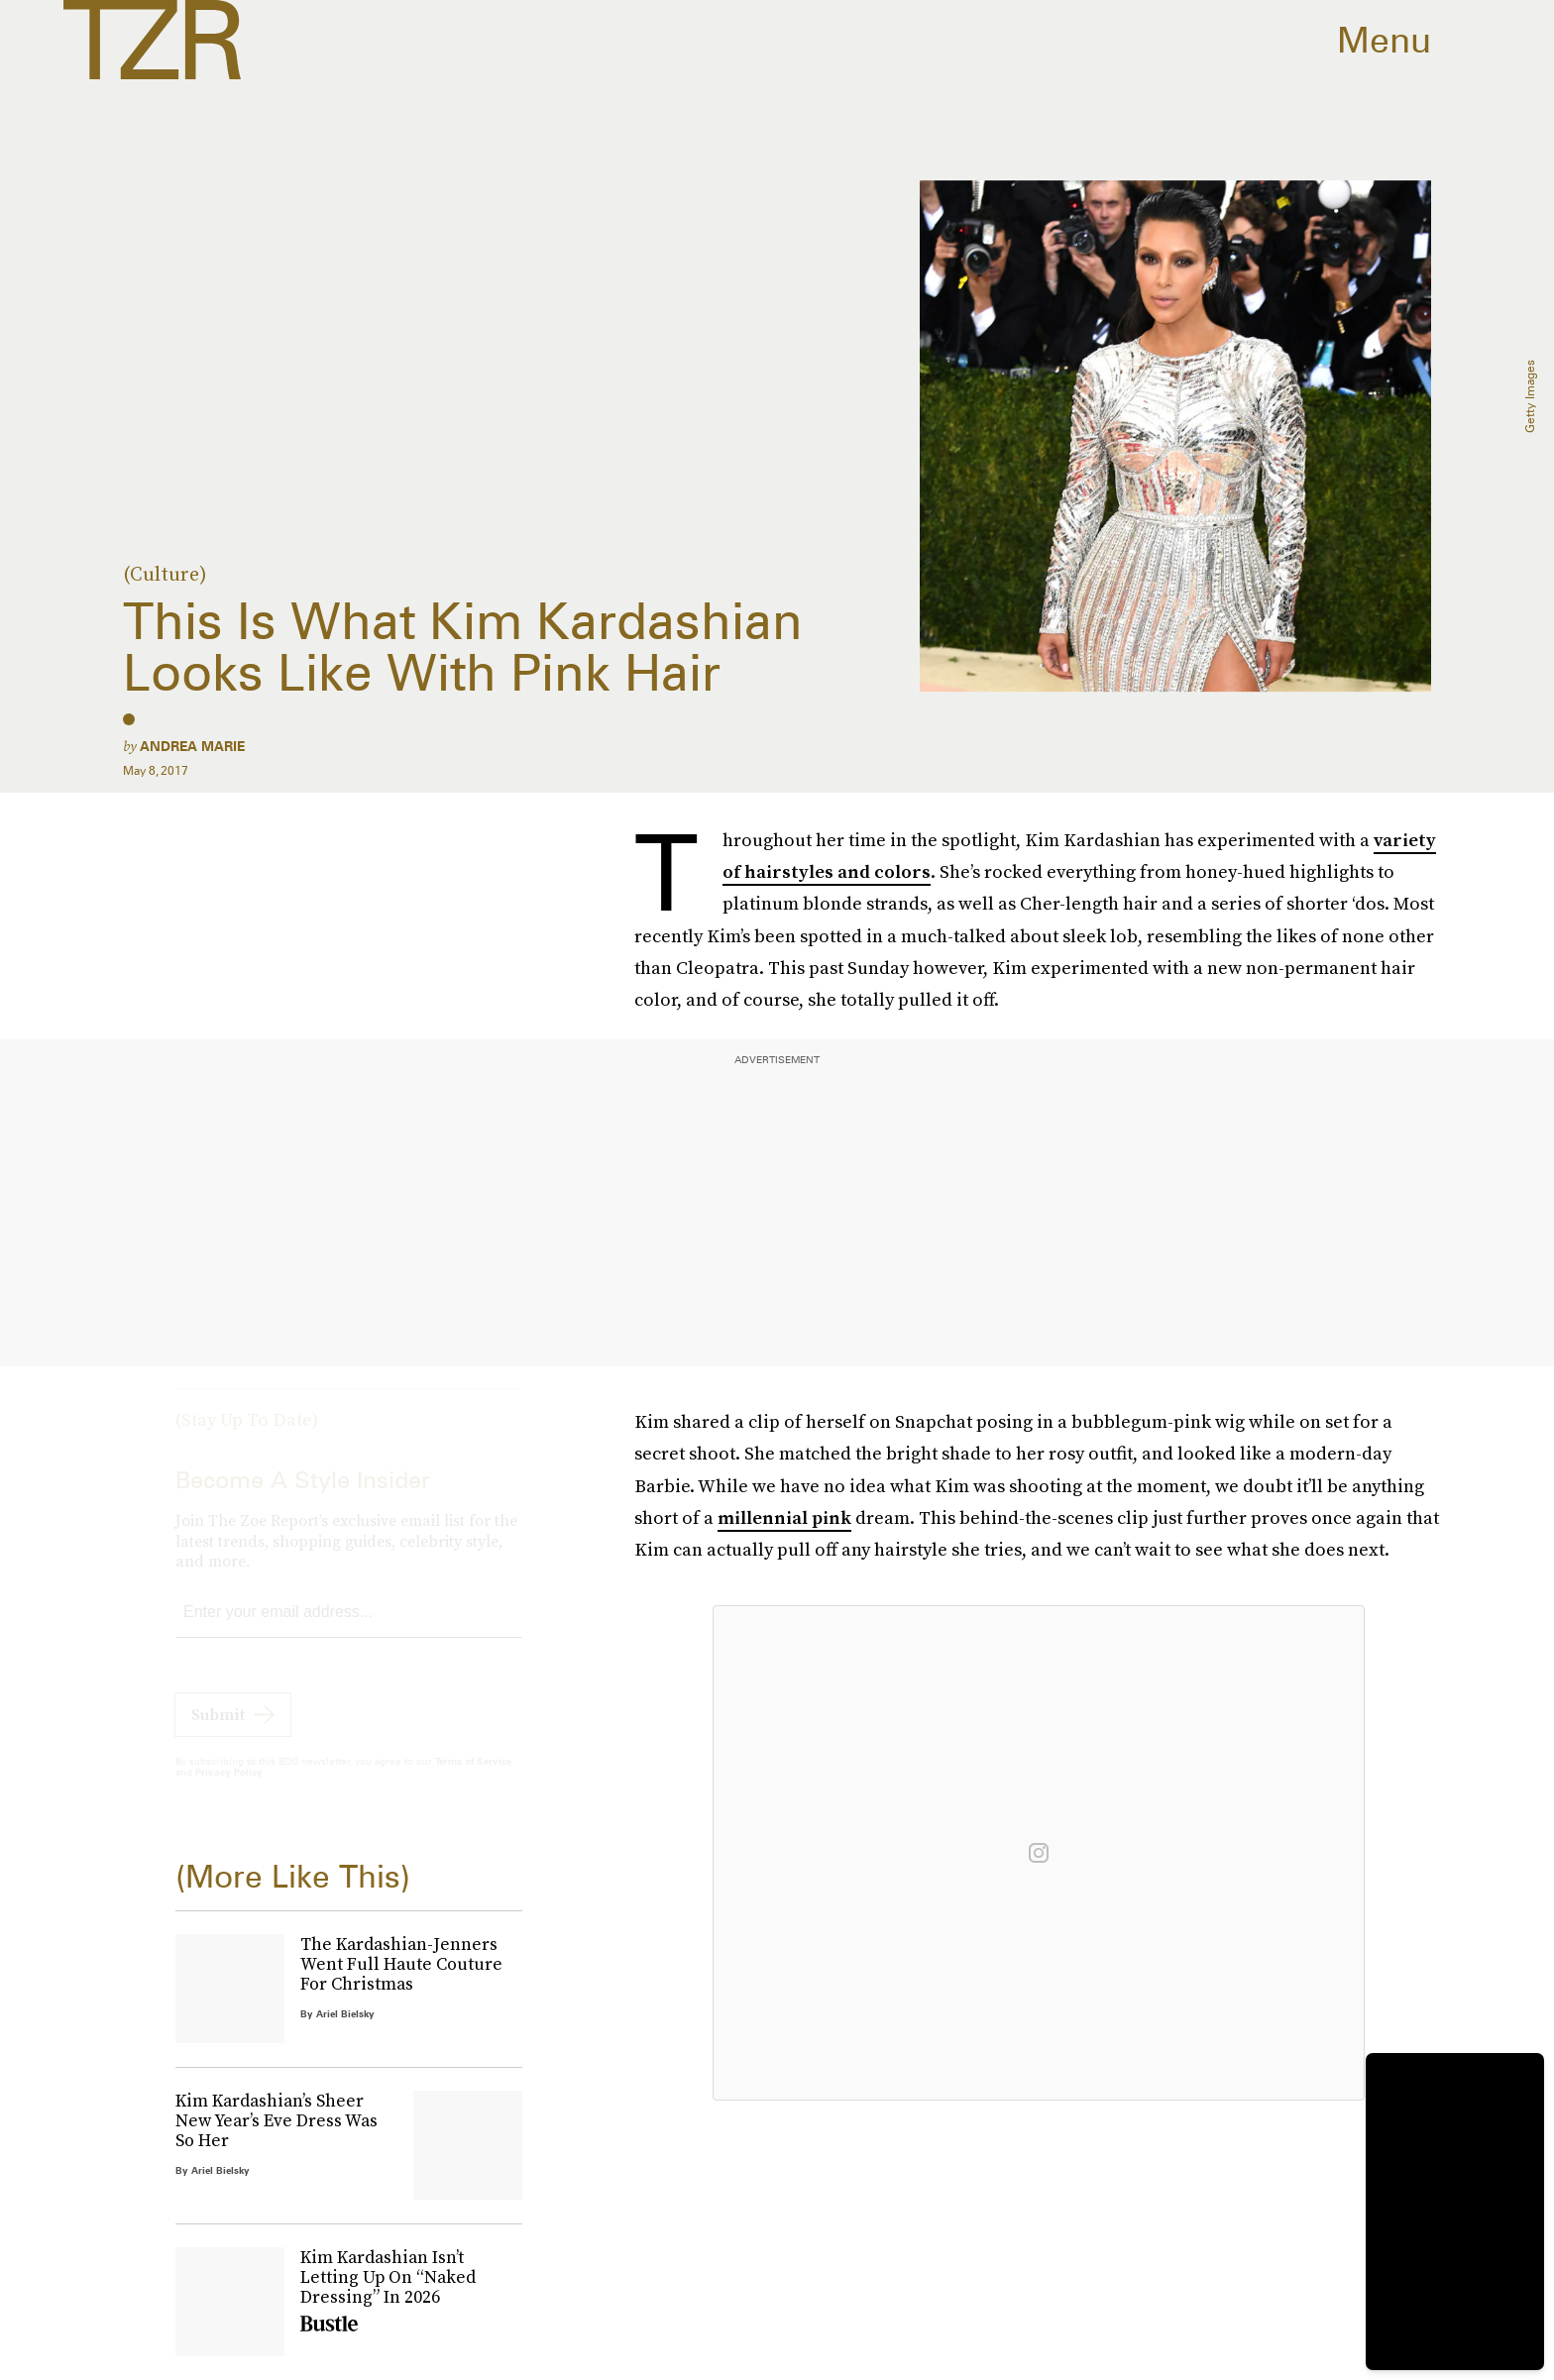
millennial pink (784, 1517)
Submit (218, 1732)
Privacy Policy (229, 1789)
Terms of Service (473, 1779)
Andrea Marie (192, 746)
